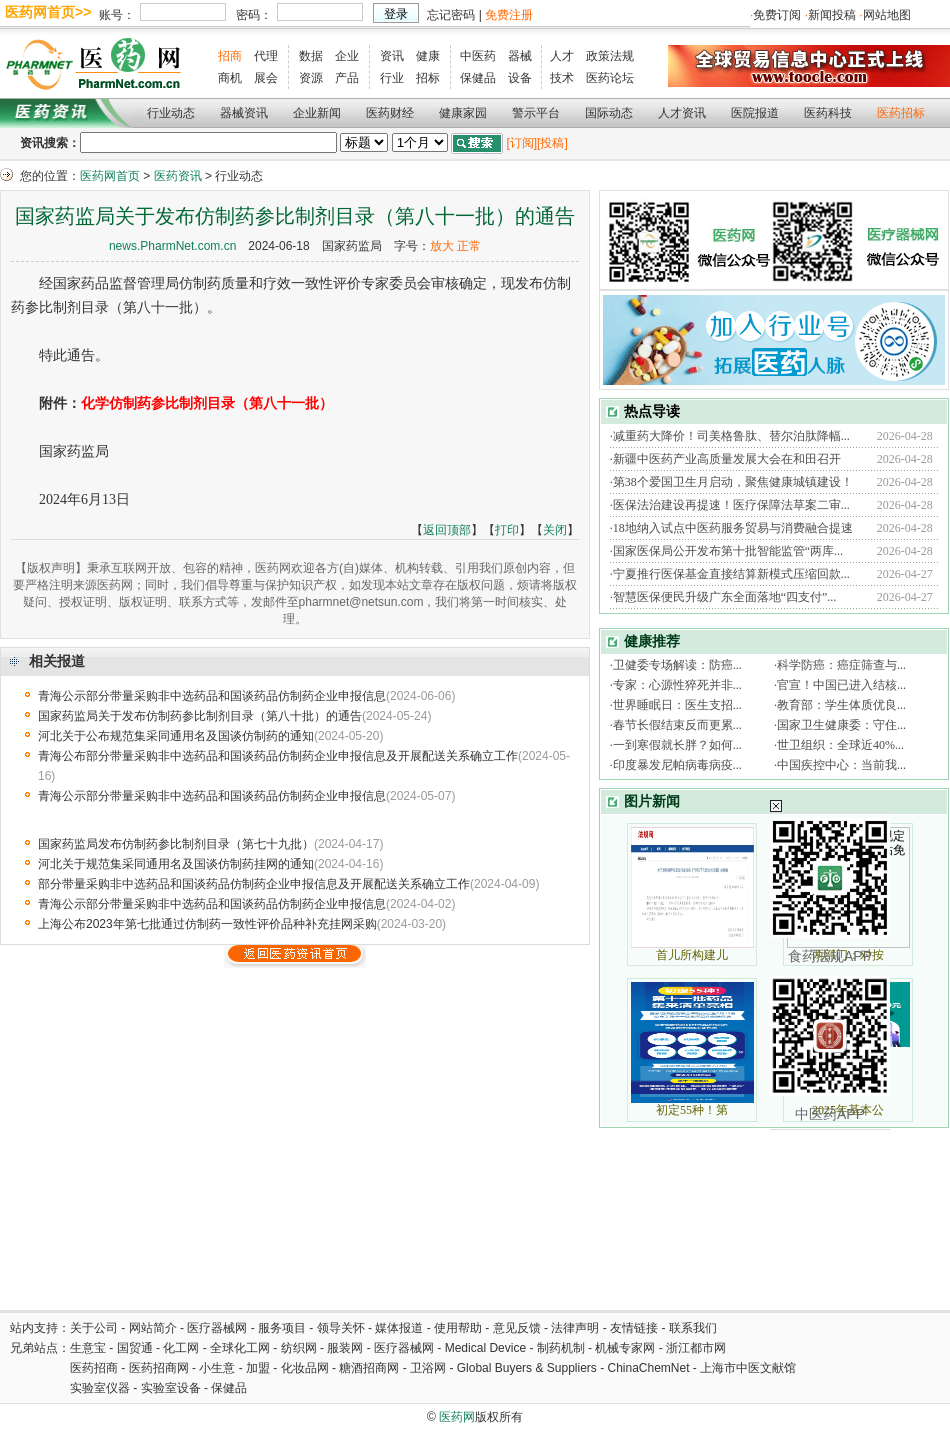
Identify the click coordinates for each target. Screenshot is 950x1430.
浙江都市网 (696, 1348)
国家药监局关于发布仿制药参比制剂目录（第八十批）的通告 (200, 716)
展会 (266, 78)
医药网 (457, 1417)
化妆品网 (305, 1368)
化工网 (181, 1348)
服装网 (345, 1348)
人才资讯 (682, 113)
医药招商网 (159, 1368)
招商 (230, 56)
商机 (230, 78)
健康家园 (463, 113)
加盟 (259, 1368)
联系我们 (693, 1328)
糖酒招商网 (369, 1368)
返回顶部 (447, 530)
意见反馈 (517, 1328)
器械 (520, 56)
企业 (347, 56)
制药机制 (561, 1348)
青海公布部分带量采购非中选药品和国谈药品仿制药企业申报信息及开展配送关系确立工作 (278, 756)
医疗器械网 (217, 1328)
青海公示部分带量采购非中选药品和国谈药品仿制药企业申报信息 (212, 696)
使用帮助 (458, 1328)
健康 (428, 56)
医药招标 (901, 113)
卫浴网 (429, 1368)
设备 (520, 78)
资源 (311, 78)
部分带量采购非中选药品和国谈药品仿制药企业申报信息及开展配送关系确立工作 (254, 884)
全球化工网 (240, 1348)
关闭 (555, 530)
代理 (266, 56)
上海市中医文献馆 (748, 1368)
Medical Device (485, 1348)
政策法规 (610, 56)
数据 (311, 56)
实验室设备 (171, 1388)
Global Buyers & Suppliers (527, 1368)
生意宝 (88, 1348)
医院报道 (755, 113)
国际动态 (609, 113)
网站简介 (153, 1328)
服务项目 (282, 1328)
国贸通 (135, 1348)
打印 (507, 530)
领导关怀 (341, 1328)
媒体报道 (399, 1328)
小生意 (217, 1368)
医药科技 (828, 113)
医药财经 (390, 113)
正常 (469, 246)
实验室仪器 (100, 1388)
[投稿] (552, 143)
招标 (428, 78)
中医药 (478, 56)
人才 (562, 56)
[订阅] (521, 143)
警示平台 (536, 113)
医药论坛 (610, 78)
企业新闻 (317, 113)
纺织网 (299, 1348)
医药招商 (94, 1368)
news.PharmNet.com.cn (172, 246)
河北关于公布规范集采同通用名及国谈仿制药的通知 (176, 736)
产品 (347, 78)
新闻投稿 (832, 15)
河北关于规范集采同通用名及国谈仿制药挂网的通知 (176, 864)
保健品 (478, 78)
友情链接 (634, 1328)
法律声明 (575, 1328)
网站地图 (887, 15)
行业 (392, 78)
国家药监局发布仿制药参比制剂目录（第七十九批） (176, 844)
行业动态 (171, 113)
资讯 (392, 56)
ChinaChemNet (648, 1368)
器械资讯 (244, 113)
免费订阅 (777, 15)
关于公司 (94, 1328)
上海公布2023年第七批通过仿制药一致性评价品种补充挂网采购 (207, 924)
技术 (562, 78)
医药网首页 (110, 176)
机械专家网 (625, 1348)
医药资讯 (178, 176)
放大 (442, 246)
